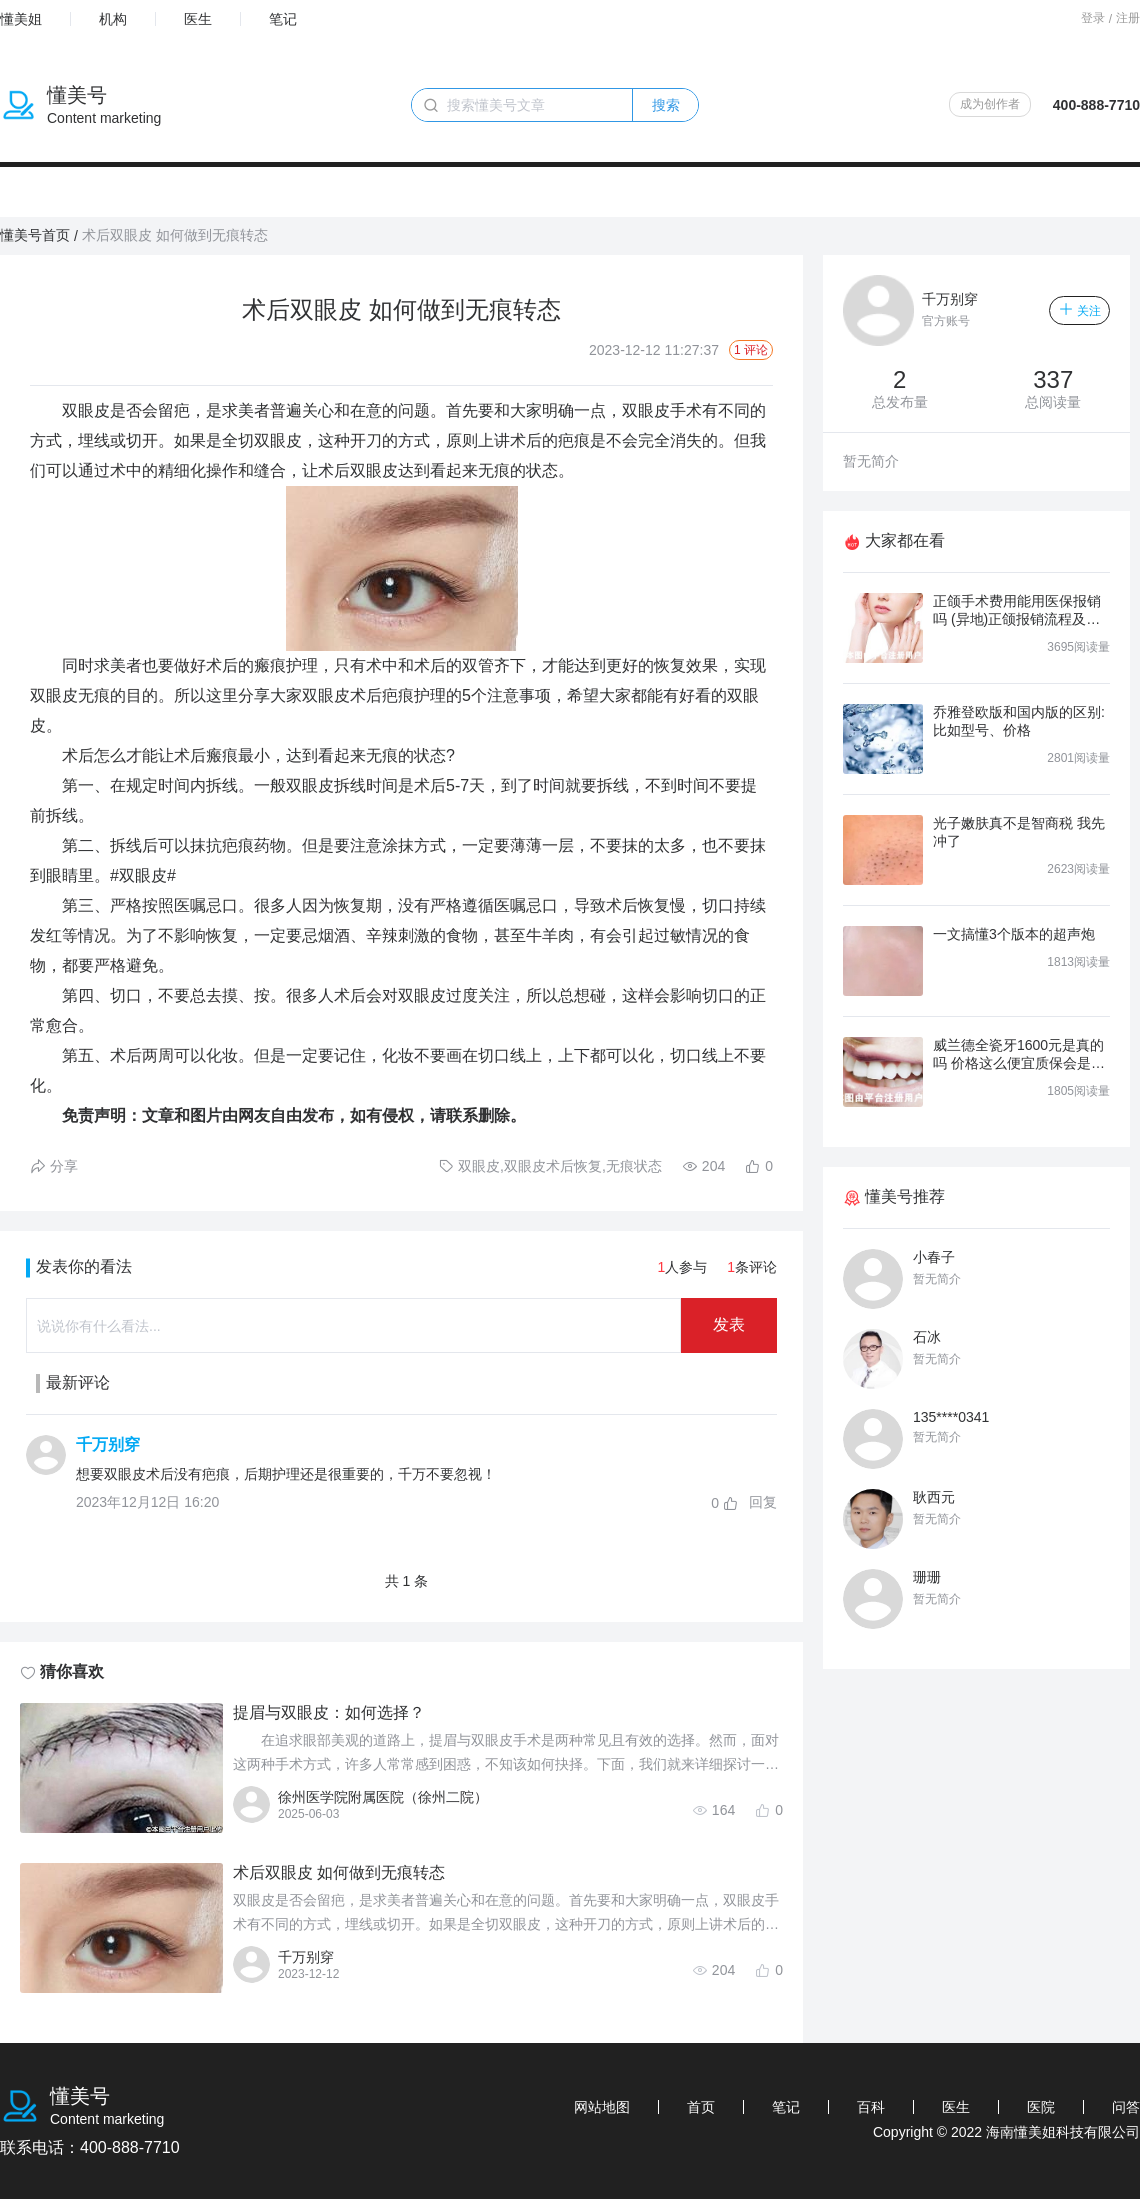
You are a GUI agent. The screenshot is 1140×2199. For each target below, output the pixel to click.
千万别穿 (108, 1444)
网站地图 (602, 2107)
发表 (729, 1324)
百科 (871, 2107)
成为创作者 (990, 104)
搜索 (666, 105)
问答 (1126, 2107)
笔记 (283, 19)
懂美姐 (21, 19)
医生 (198, 19)
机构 (113, 19)
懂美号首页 (35, 235)
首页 (701, 2107)
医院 (1041, 2107)
